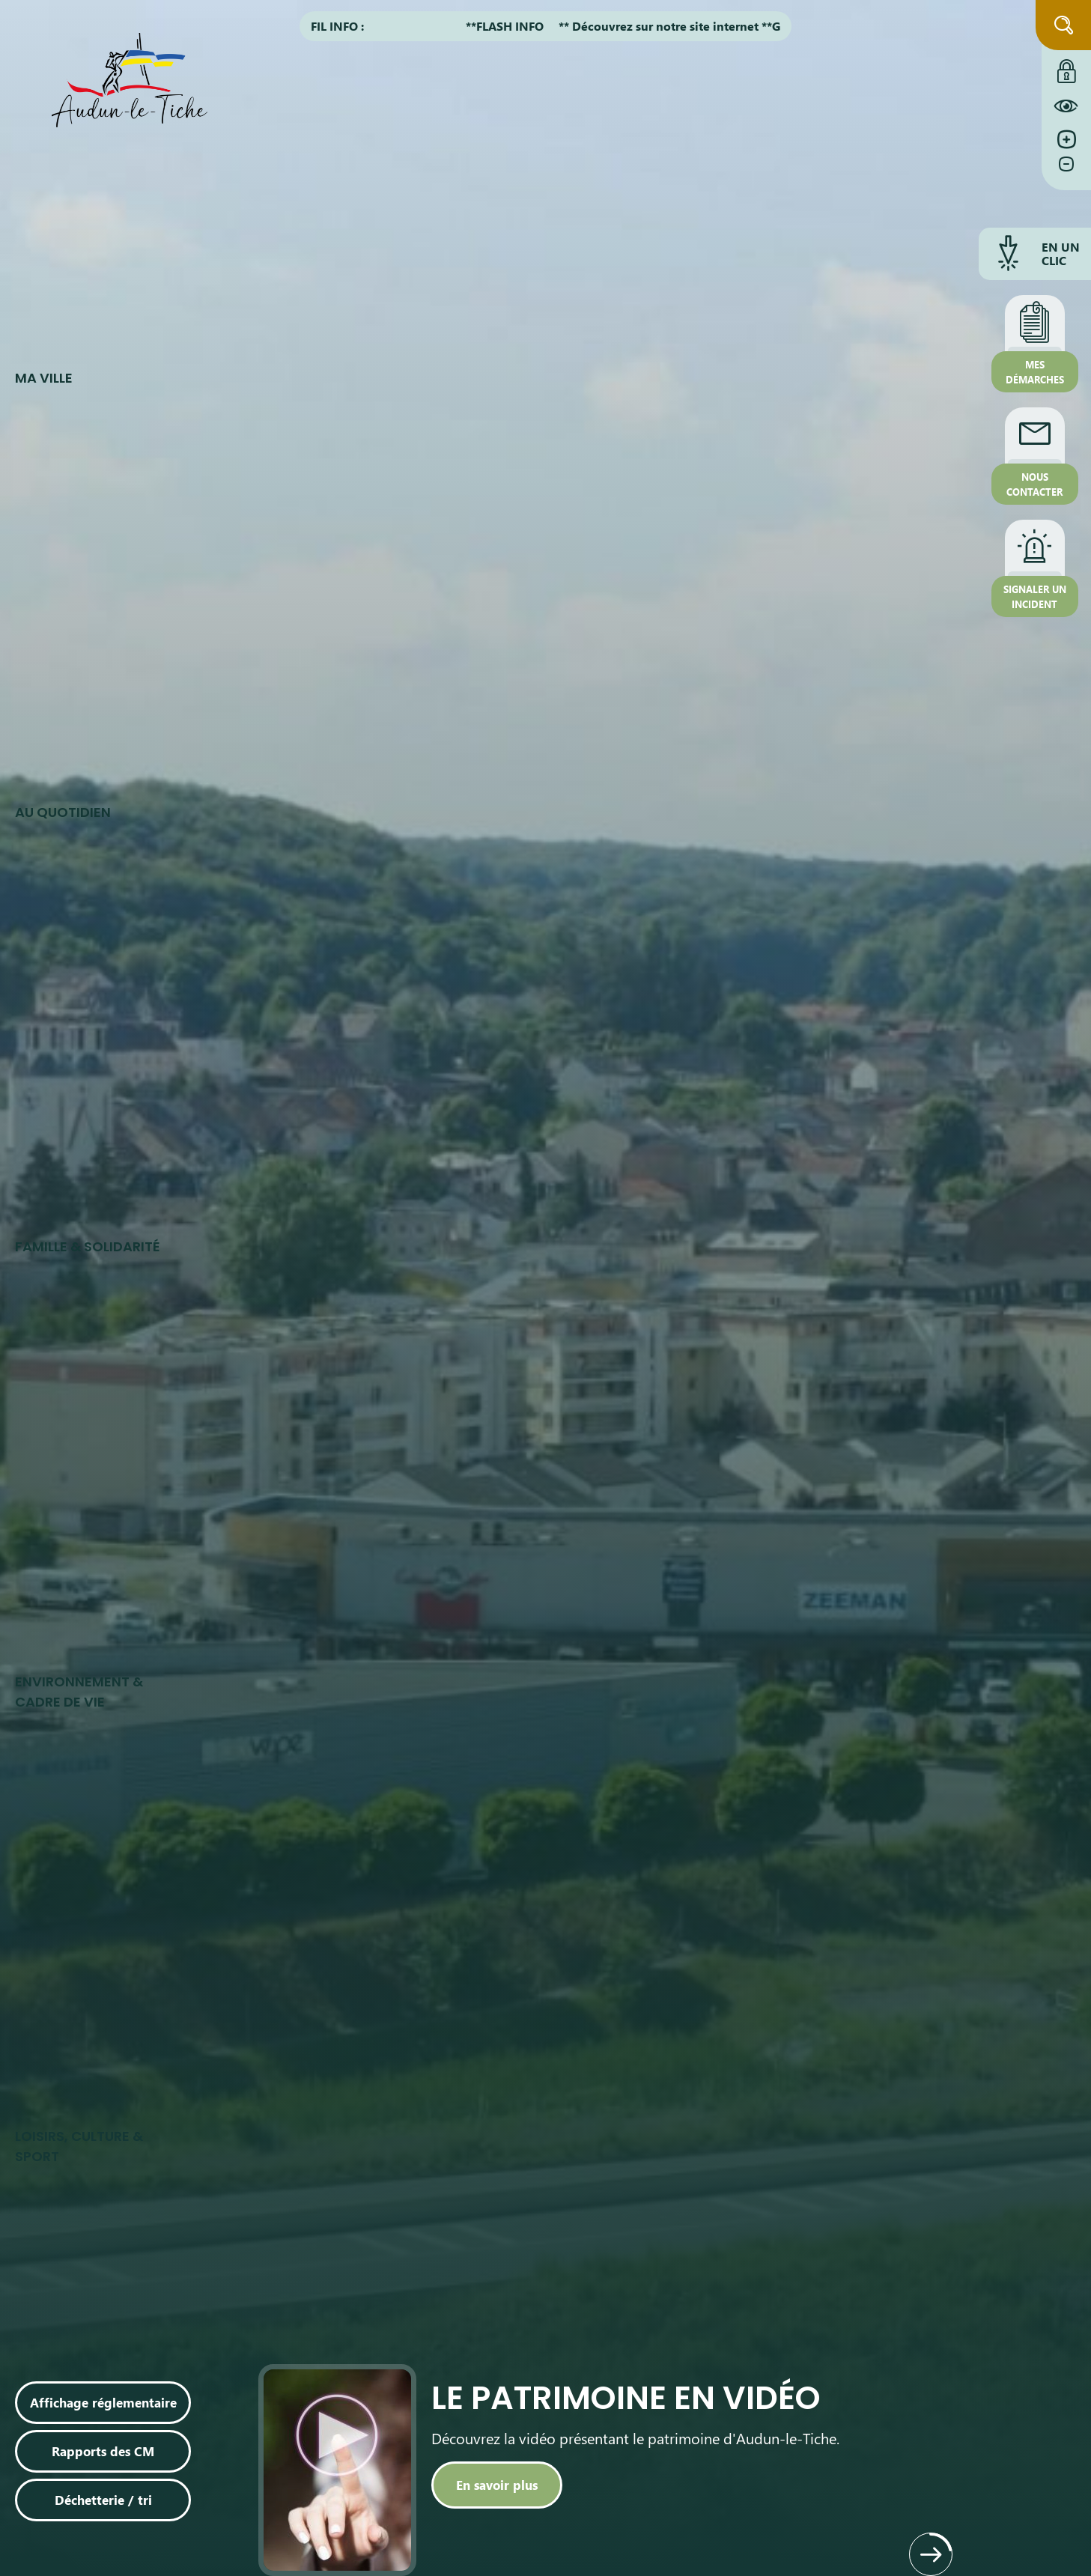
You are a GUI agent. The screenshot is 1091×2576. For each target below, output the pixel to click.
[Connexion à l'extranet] (1066, 67)
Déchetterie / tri (103, 2499)
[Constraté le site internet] (1066, 106)
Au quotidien (63, 812)
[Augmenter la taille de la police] (1066, 140)
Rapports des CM (103, 2451)
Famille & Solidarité (87, 1246)
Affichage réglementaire (103, 2402)
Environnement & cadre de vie (79, 1691)
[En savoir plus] (496, 2485)
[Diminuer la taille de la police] (1066, 171)
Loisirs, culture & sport (79, 2146)
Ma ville (44, 377)
